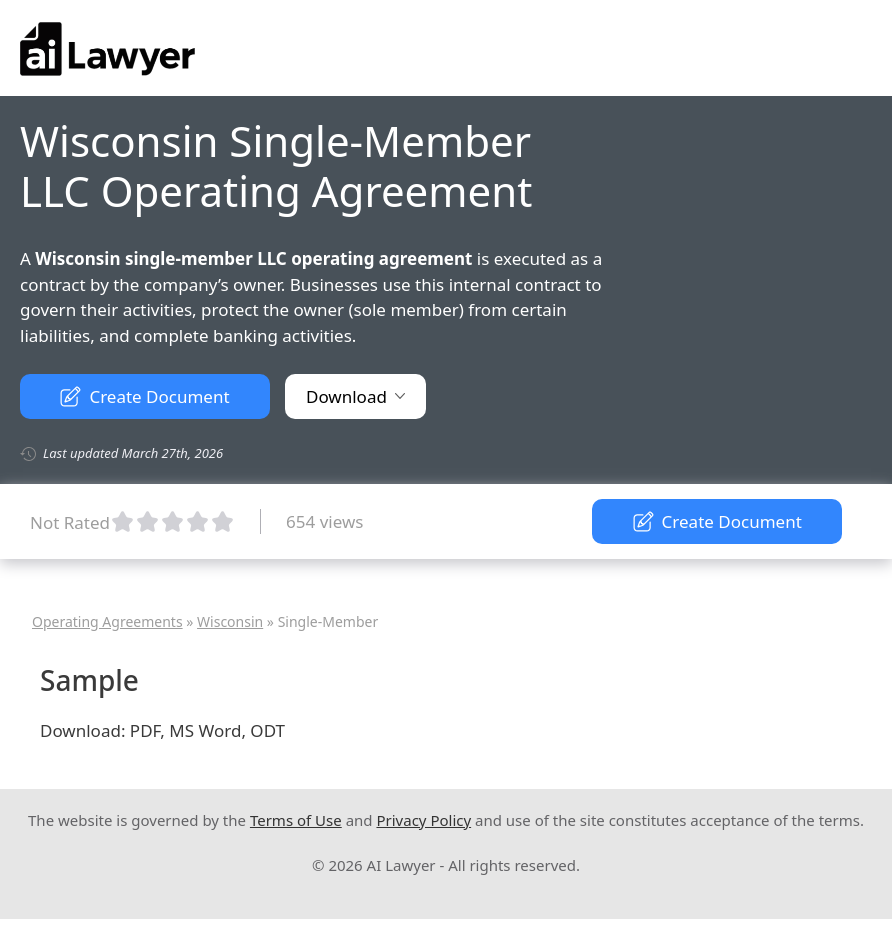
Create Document (144, 396)
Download (355, 396)
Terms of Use (296, 820)
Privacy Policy (423, 820)
